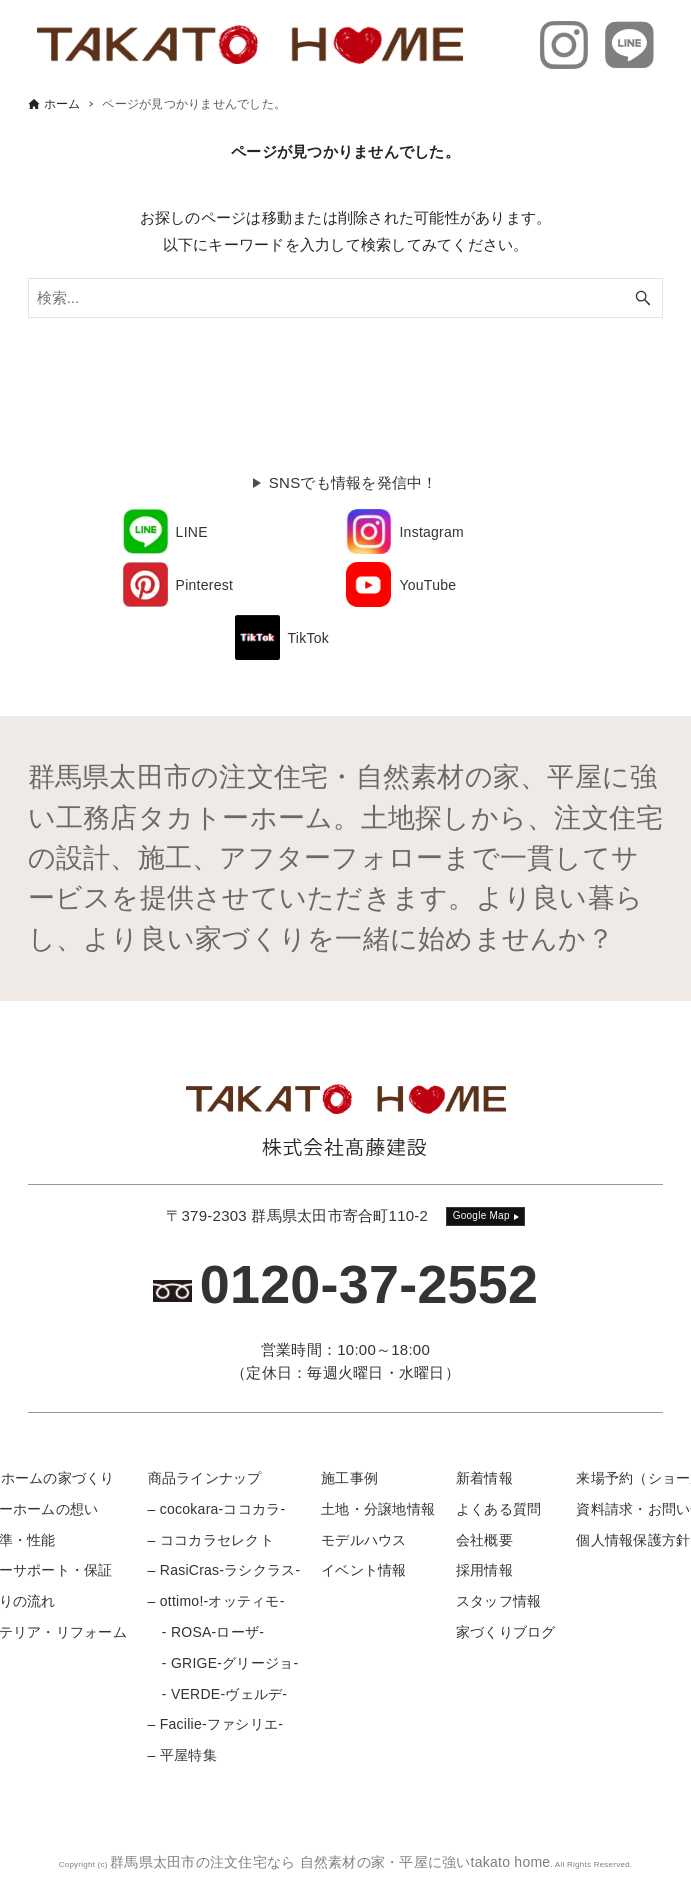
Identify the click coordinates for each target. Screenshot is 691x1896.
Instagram (431, 532)
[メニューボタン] (659, 1862)
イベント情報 (364, 1570)
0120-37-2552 (369, 1284)
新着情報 (484, 1478)
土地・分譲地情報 (378, 1509)
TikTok (308, 638)
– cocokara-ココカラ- (217, 1509)
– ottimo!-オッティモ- (216, 1601)
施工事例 (349, 1478)
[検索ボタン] (643, 298)
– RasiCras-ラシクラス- (224, 1570)
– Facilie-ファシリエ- (215, 1724)
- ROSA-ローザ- (206, 1632)
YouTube (427, 585)
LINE (192, 532)
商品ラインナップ (205, 1478)
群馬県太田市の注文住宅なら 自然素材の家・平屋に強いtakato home (330, 1862)
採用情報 (484, 1570)
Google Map (481, 1215)
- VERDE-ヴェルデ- (218, 1694)
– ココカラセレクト (211, 1540)
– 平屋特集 (182, 1755)
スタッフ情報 (499, 1601)
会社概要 (484, 1540)
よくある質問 (499, 1509)
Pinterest (205, 585)
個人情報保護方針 (633, 1540)
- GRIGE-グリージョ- (223, 1663)
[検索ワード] (346, 298)
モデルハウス (364, 1540)
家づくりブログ (506, 1632)
